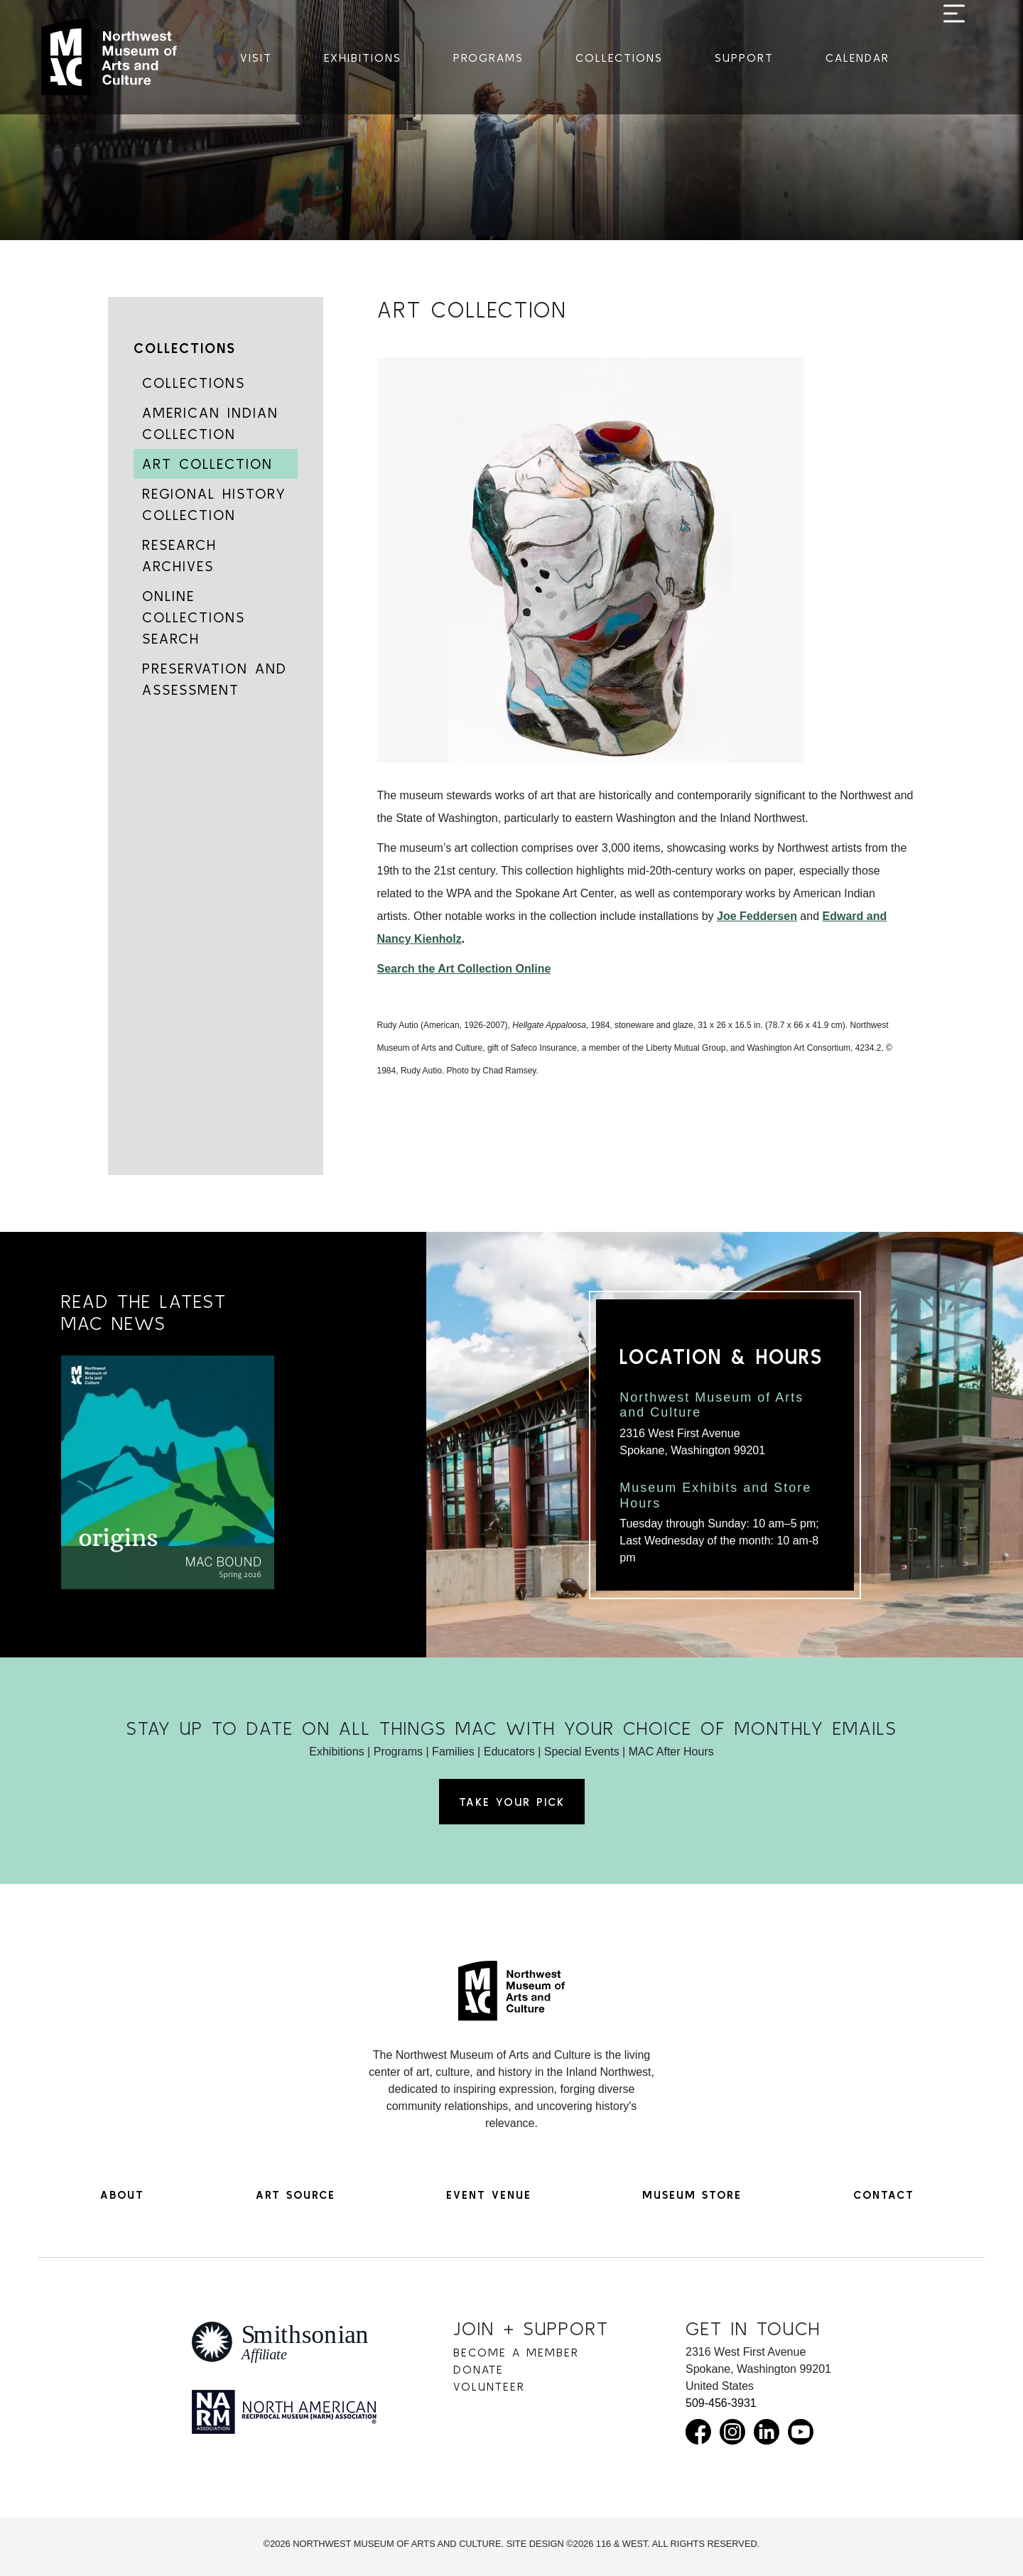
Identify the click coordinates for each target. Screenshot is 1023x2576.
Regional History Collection (214, 504)
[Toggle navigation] (954, 58)
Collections (619, 57)
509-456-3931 (721, 2403)
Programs (488, 57)
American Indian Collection (210, 423)
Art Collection (207, 463)
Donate (478, 2369)
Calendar (857, 57)
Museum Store (692, 2194)
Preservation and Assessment (214, 679)
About (122, 2194)
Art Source (295, 2194)
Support (744, 57)
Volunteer (489, 2386)
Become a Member (516, 2352)
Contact (883, 2194)
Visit (256, 57)
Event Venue (488, 2194)
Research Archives (179, 555)
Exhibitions (362, 57)
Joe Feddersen (757, 916)
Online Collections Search (193, 617)
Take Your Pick (512, 1801)
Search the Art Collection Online (464, 969)
